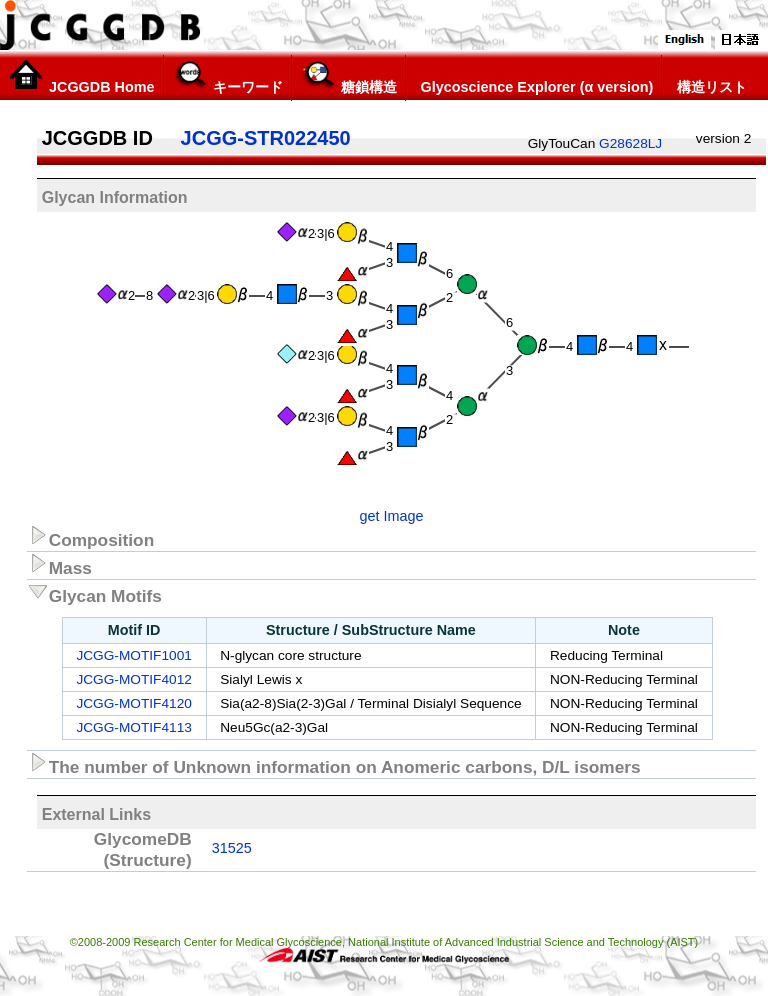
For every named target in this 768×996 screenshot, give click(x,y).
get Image (392, 516)
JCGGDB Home (81, 77)
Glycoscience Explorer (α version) (534, 77)
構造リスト (708, 77)
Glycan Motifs (94, 593)
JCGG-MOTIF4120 (133, 703)
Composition (91, 537)
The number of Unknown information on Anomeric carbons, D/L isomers (334, 764)
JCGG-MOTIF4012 (133, 679)
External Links (96, 814)
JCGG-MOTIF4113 (133, 727)
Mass (59, 565)
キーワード (227, 77)
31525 (232, 848)
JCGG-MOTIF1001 (133, 655)
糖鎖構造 (348, 77)
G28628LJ (630, 143)
